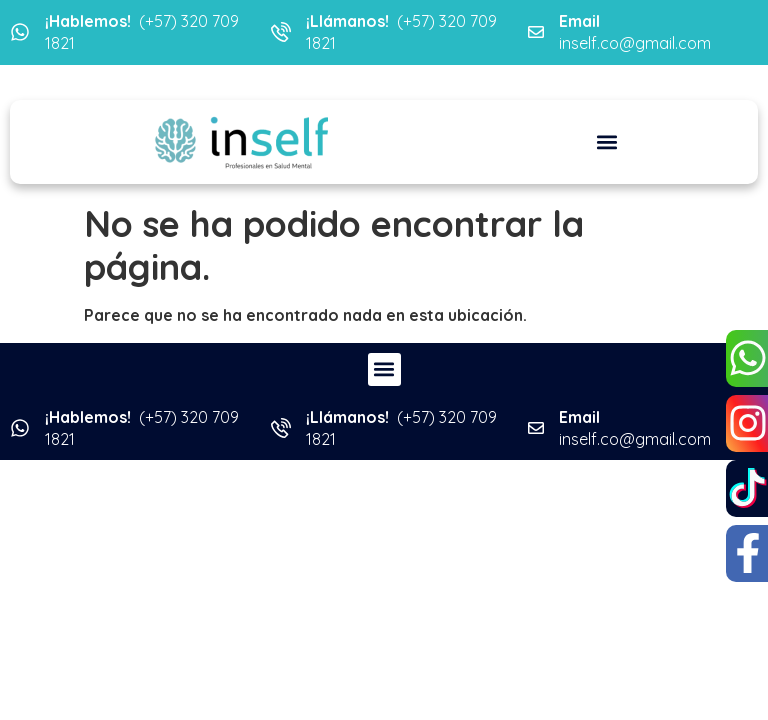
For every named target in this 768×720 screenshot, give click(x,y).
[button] (606, 141)
